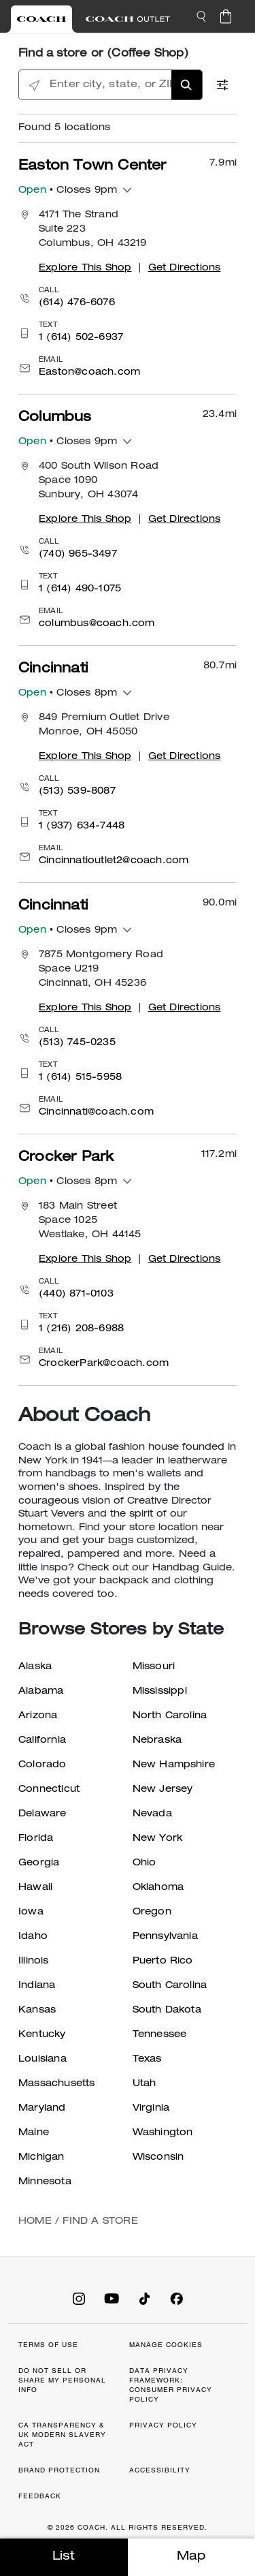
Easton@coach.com (89, 372)
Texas (147, 2059)
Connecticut (49, 1790)
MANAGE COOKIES (166, 2344)
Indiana (36, 1986)
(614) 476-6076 (77, 303)
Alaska (35, 1667)
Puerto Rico (163, 1961)
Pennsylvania (165, 1937)
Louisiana (42, 2059)
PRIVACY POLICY (163, 2425)
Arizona (37, 1716)
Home (35, 2221)
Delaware (42, 1814)
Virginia (151, 2108)
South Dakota (167, 2010)
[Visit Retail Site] (41, 19)
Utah (144, 2084)
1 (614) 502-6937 (81, 338)
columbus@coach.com (97, 624)
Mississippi (160, 1691)
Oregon (152, 1912)
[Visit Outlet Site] (127, 19)
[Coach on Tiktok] (144, 2298)
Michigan (41, 2157)
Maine (33, 2133)
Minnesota (44, 2182)
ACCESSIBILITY (159, 2470)
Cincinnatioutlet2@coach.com (113, 861)
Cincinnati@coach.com (96, 1112)
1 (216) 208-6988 (81, 1329)
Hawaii (35, 1888)
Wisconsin (158, 2157)
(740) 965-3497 (78, 554)
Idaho (33, 1937)
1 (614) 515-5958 (80, 1078)
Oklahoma (158, 1888)
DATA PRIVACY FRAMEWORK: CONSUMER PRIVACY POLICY (170, 2385)
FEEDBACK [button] (39, 2496)
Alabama (40, 1691)
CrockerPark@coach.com (104, 1364)
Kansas (37, 2010)
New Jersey (163, 1790)
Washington (163, 2133)
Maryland (42, 2108)
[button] (201, 16)
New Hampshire (174, 1765)
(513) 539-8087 (77, 791)
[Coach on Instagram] (79, 2298)
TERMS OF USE (48, 2344)
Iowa (31, 1912)
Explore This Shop (85, 268)
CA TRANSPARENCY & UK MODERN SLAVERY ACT (62, 2435)
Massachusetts (56, 2084)
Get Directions (184, 268)
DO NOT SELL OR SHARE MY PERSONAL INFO (62, 2380)
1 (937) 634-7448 (81, 826)
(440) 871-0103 (76, 1294)
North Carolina (170, 1716)
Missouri (154, 1667)
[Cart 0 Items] (226, 16)
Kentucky (42, 2035)
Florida (35, 1839)
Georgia (38, 1863)
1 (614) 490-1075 (80, 589)
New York (158, 1839)
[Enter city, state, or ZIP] (110, 85)
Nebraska (157, 1740)
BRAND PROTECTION (59, 2470)
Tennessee (160, 2035)
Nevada (152, 1814)
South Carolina (170, 1986)
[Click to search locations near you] (34, 85)
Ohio (144, 1863)
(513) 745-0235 (77, 1043)
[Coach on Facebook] (177, 2298)
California (42, 1740)
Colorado (42, 1765)
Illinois (33, 1961)
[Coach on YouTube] (111, 2298)
